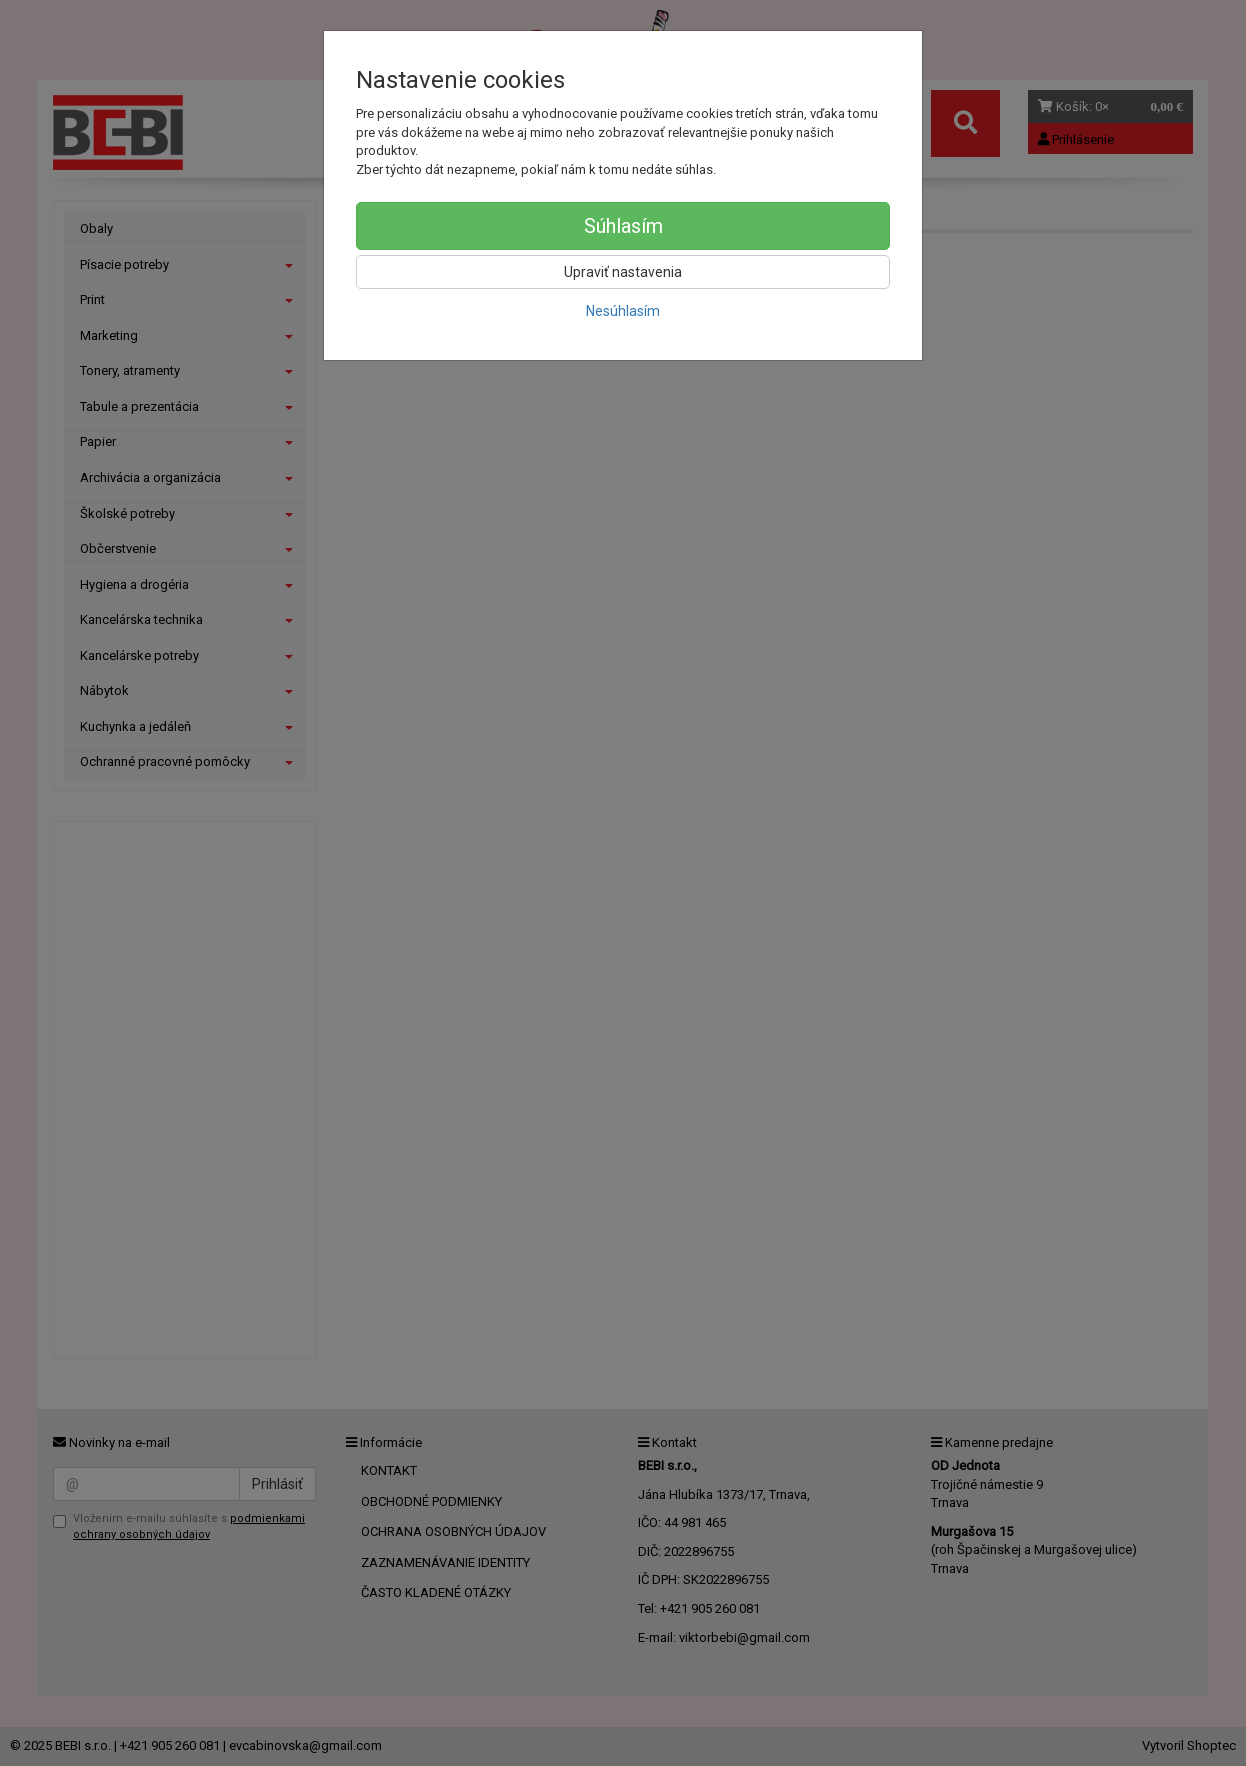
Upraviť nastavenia (623, 272)
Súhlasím (623, 226)
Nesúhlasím (623, 311)
